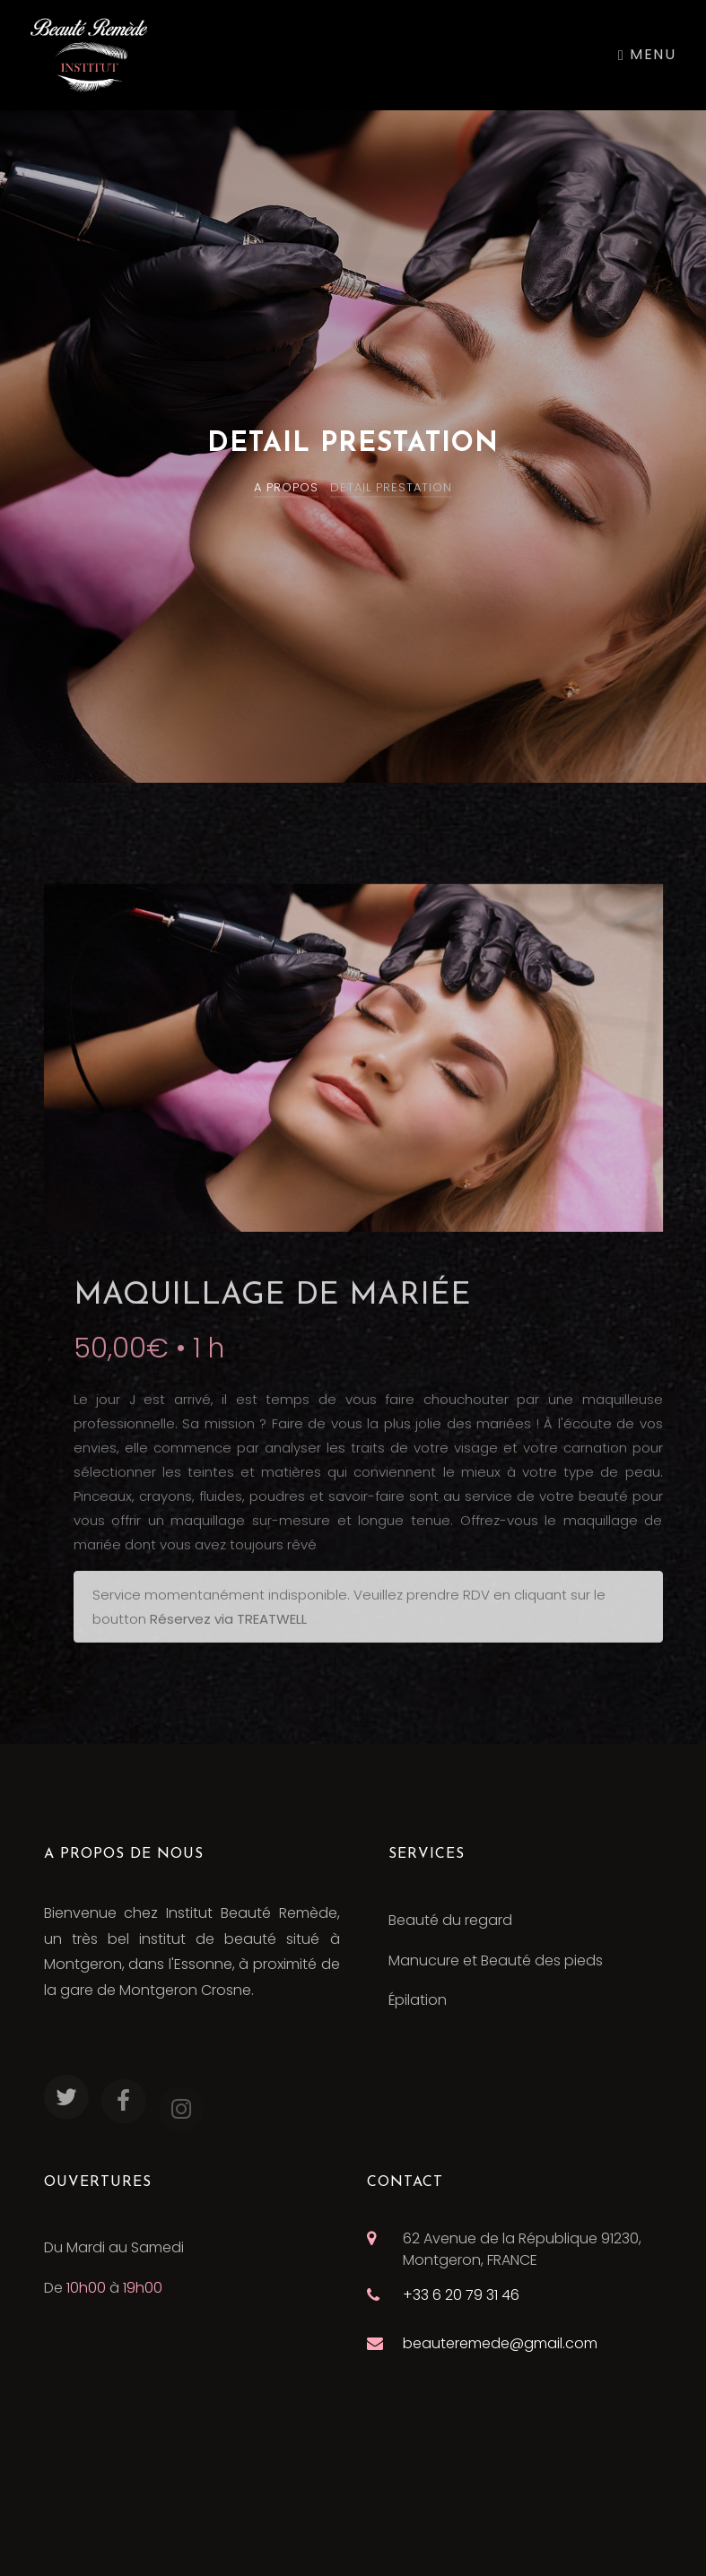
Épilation (417, 2000)
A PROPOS (286, 487)
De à (103, 2287)
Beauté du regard (450, 1920)
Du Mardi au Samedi (114, 2247)
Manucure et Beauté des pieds (495, 1960)
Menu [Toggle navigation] (646, 54)
